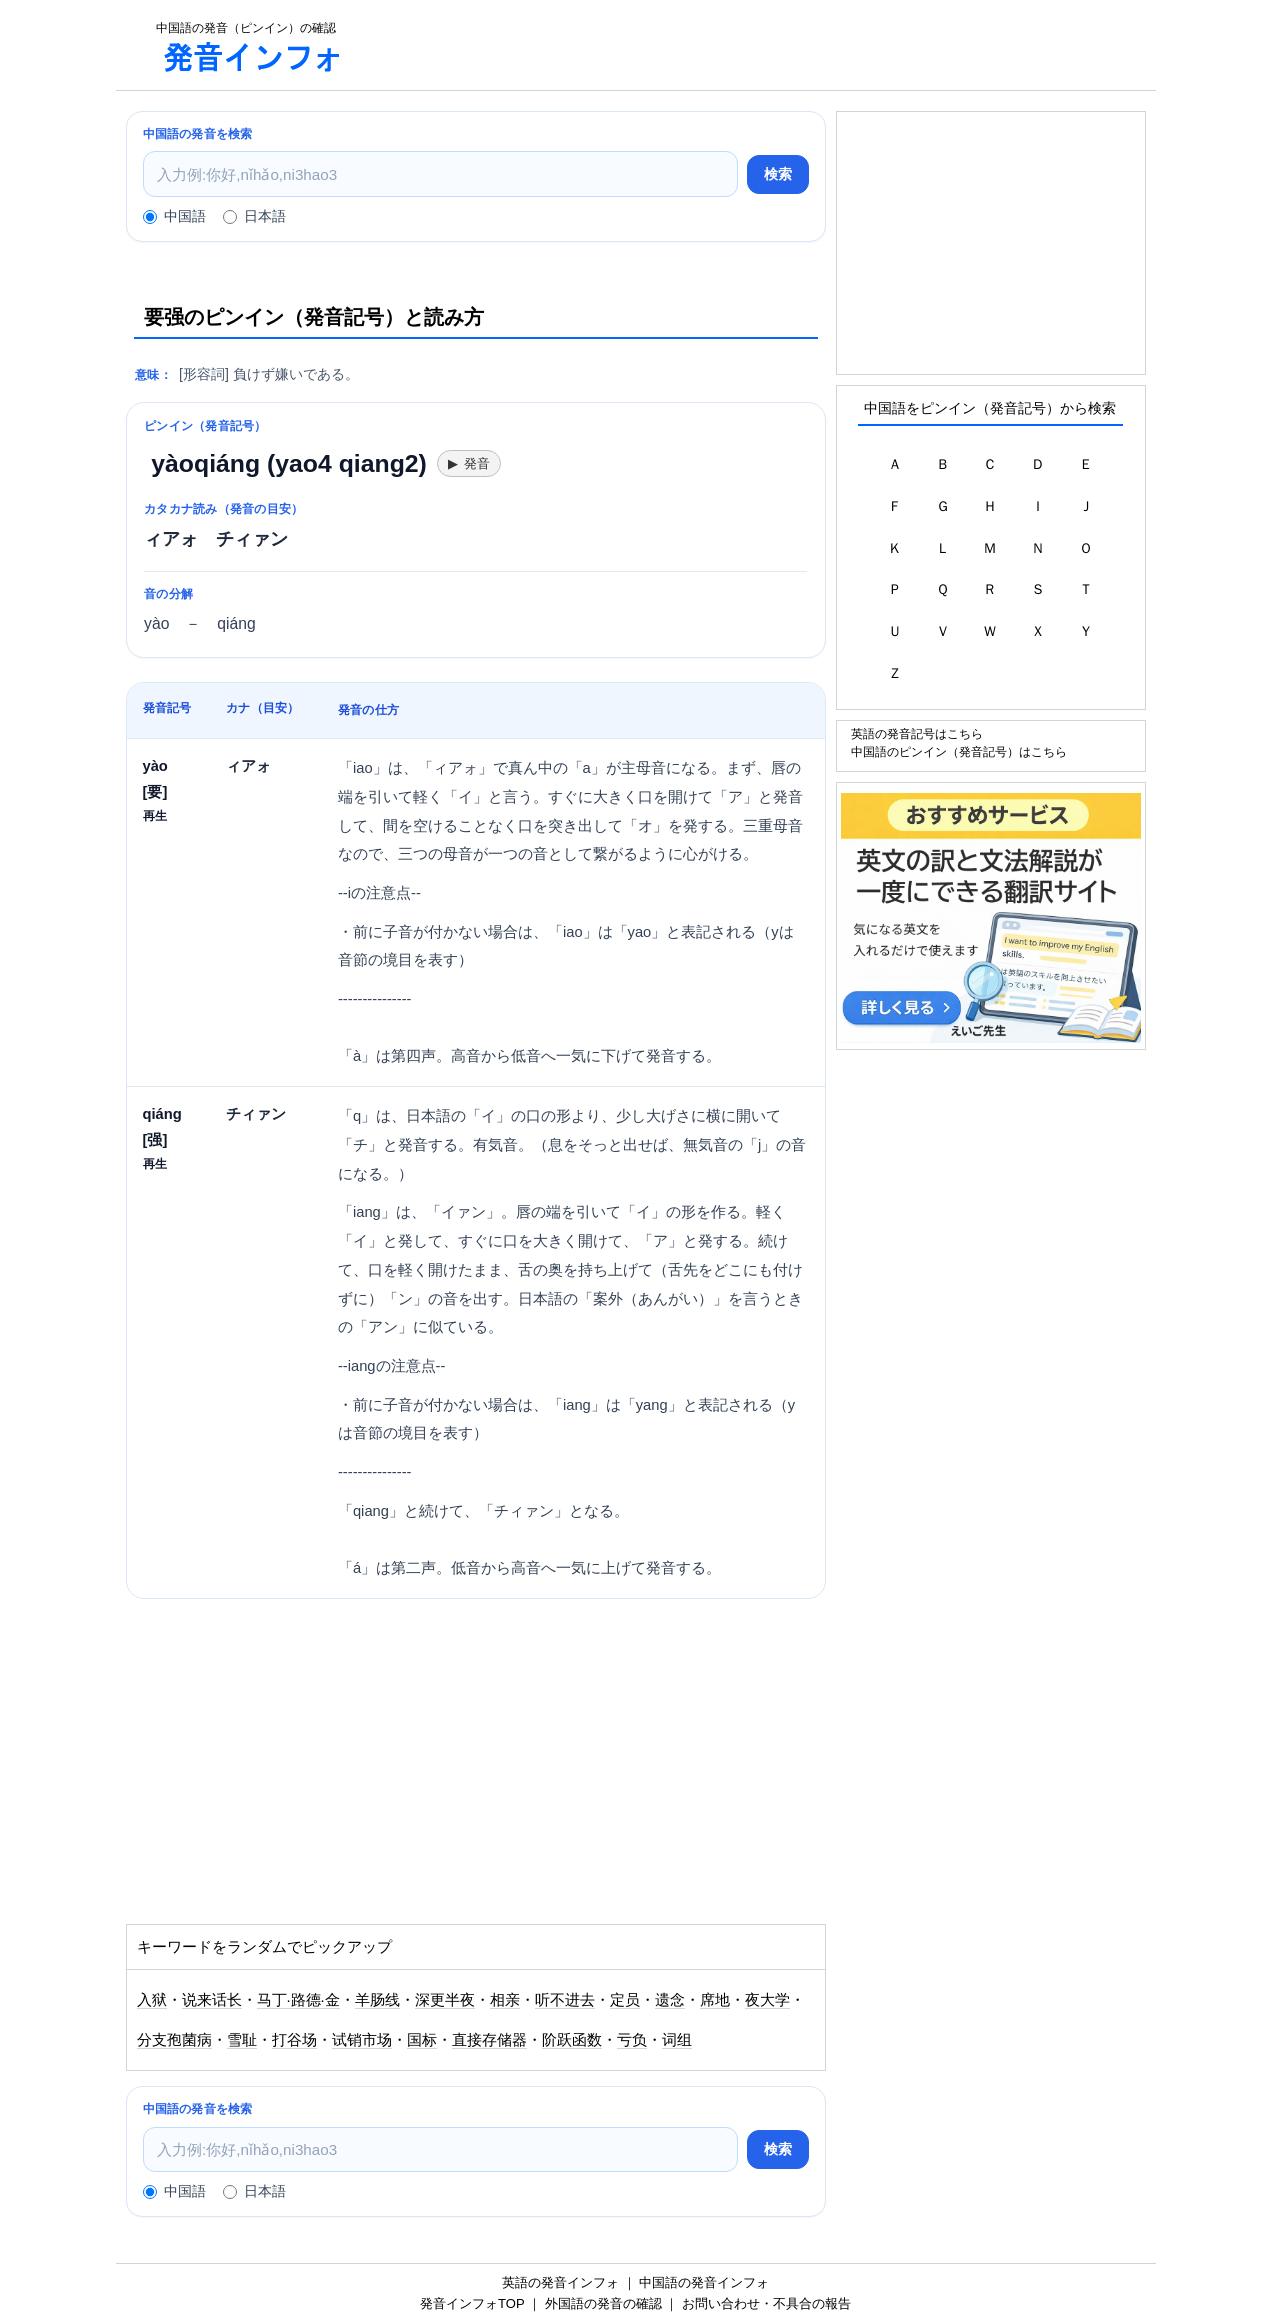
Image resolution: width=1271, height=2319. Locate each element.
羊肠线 (377, 2000)
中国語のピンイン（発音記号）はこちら (959, 751)
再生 (155, 815)
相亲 (505, 2000)
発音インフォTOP (472, 2303)
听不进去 (565, 2000)
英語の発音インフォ (560, 2282)
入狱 (152, 2000)
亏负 (632, 2040)
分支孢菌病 (174, 2040)
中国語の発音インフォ (704, 2282)
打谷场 (294, 2040)
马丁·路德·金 (298, 2000)
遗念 (670, 2000)
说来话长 (212, 2000)
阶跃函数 (572, 2040)
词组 (677, 2040)
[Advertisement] (760, 45)
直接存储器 (489, 2040)
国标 (422, 2040)
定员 (625, 2000)
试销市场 (362, 2040)
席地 (715, 2000)
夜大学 (767, 2000)
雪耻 (242, 2040)
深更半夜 (445, 2000)
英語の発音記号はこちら (917, 733)
